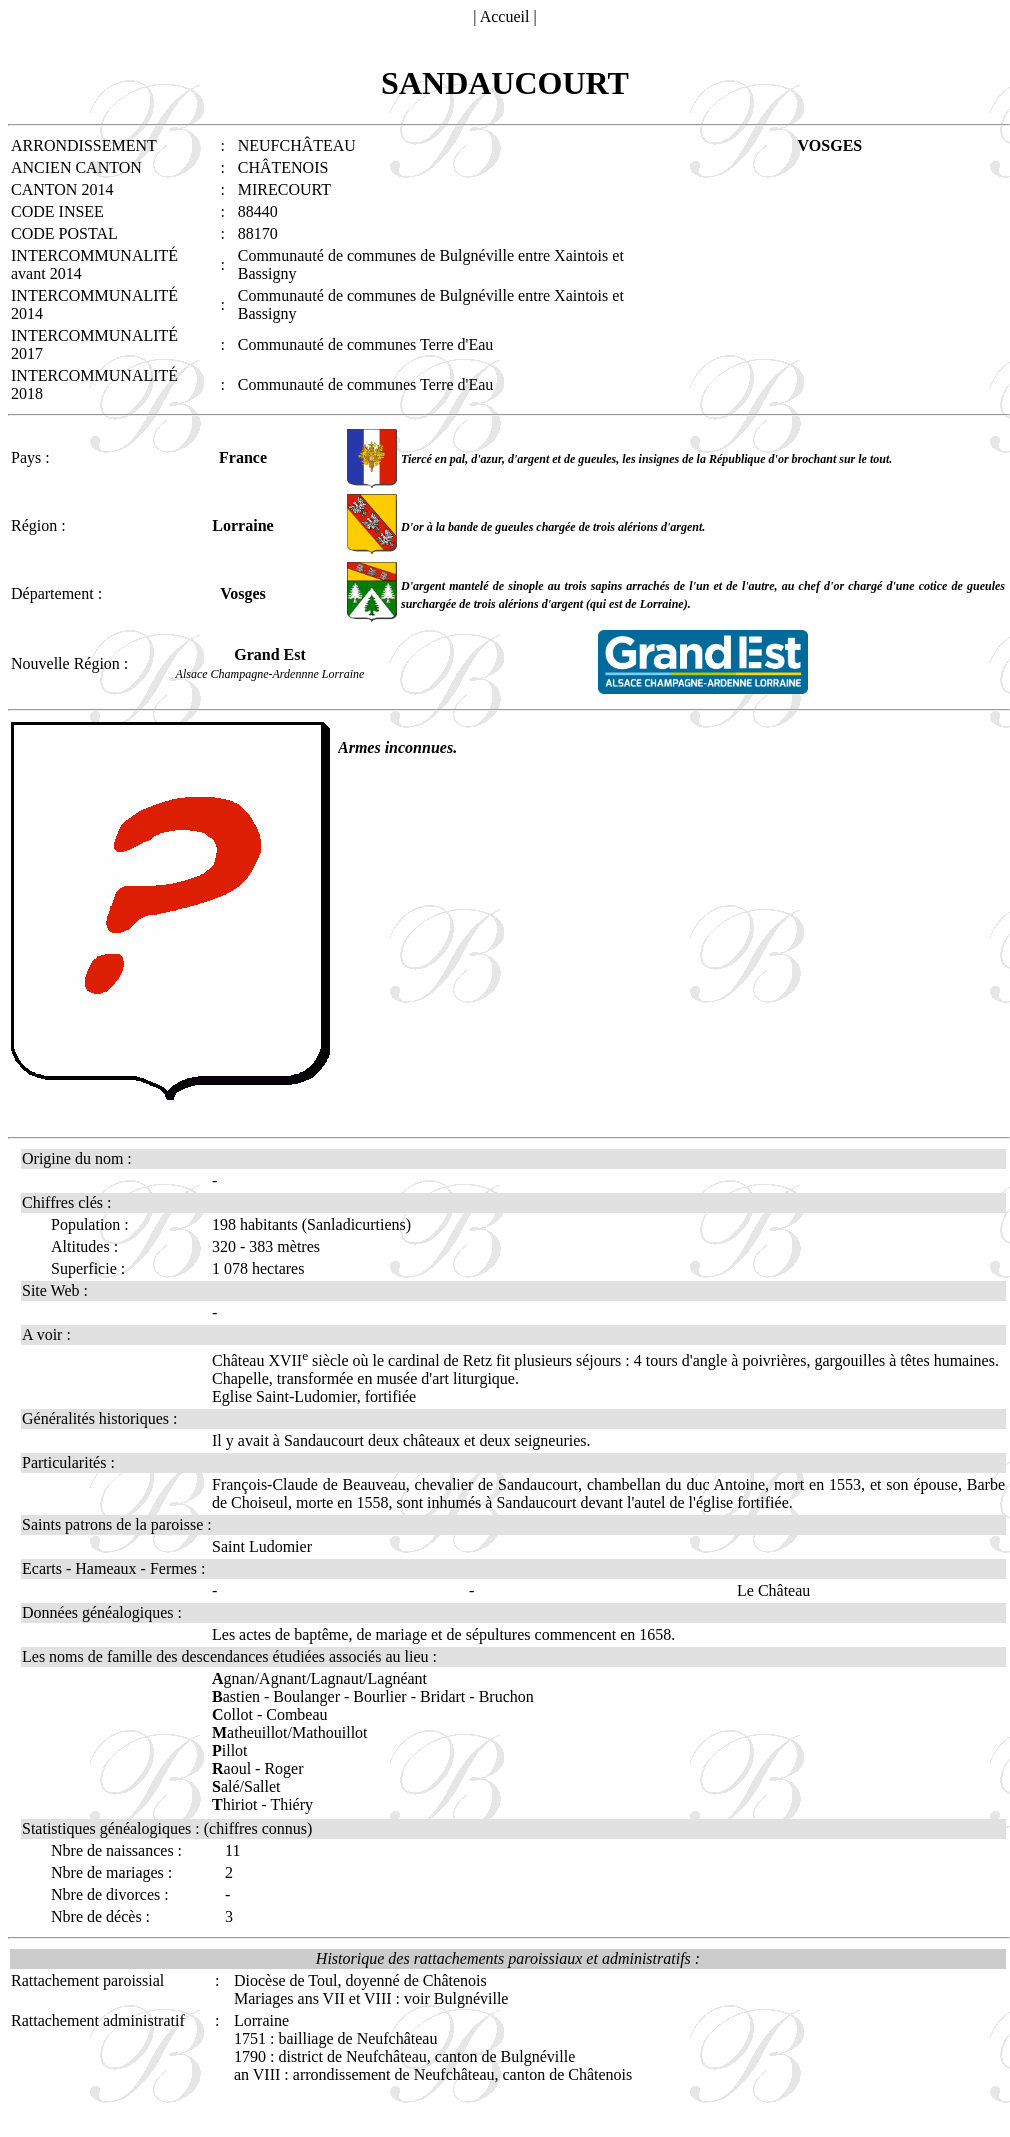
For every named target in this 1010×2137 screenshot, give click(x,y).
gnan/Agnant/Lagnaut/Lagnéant (319, 1678)
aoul (231, 1768)
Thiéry (291, 1804)
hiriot (234, 1804)
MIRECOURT (284, 189)
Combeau (296, 1714)
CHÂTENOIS (283, 167)
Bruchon (506, 1696)
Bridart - (449, 1696)
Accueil (505, 16)
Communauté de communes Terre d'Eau (366, 344)
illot (230, 1750)
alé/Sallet (246, 1786)
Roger (283, 1768)
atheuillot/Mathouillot (290, 1732)
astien (236, 1696)
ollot (232, 1714)
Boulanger (306, 1696)
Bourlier (379, 1696)
